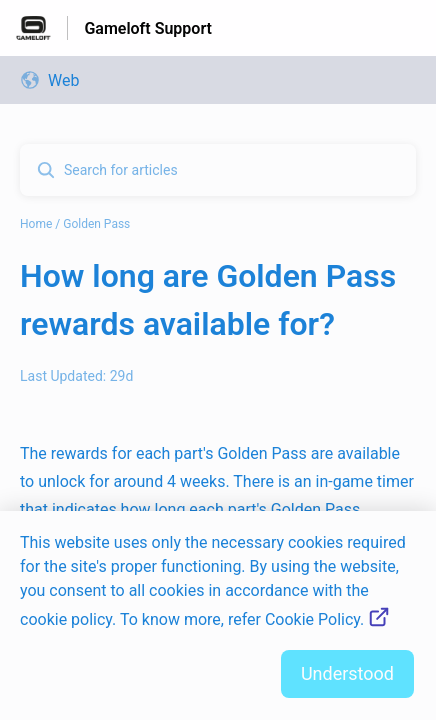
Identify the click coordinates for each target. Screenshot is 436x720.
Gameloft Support (148, 28)
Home (36, 224)
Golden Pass (96, 224)
